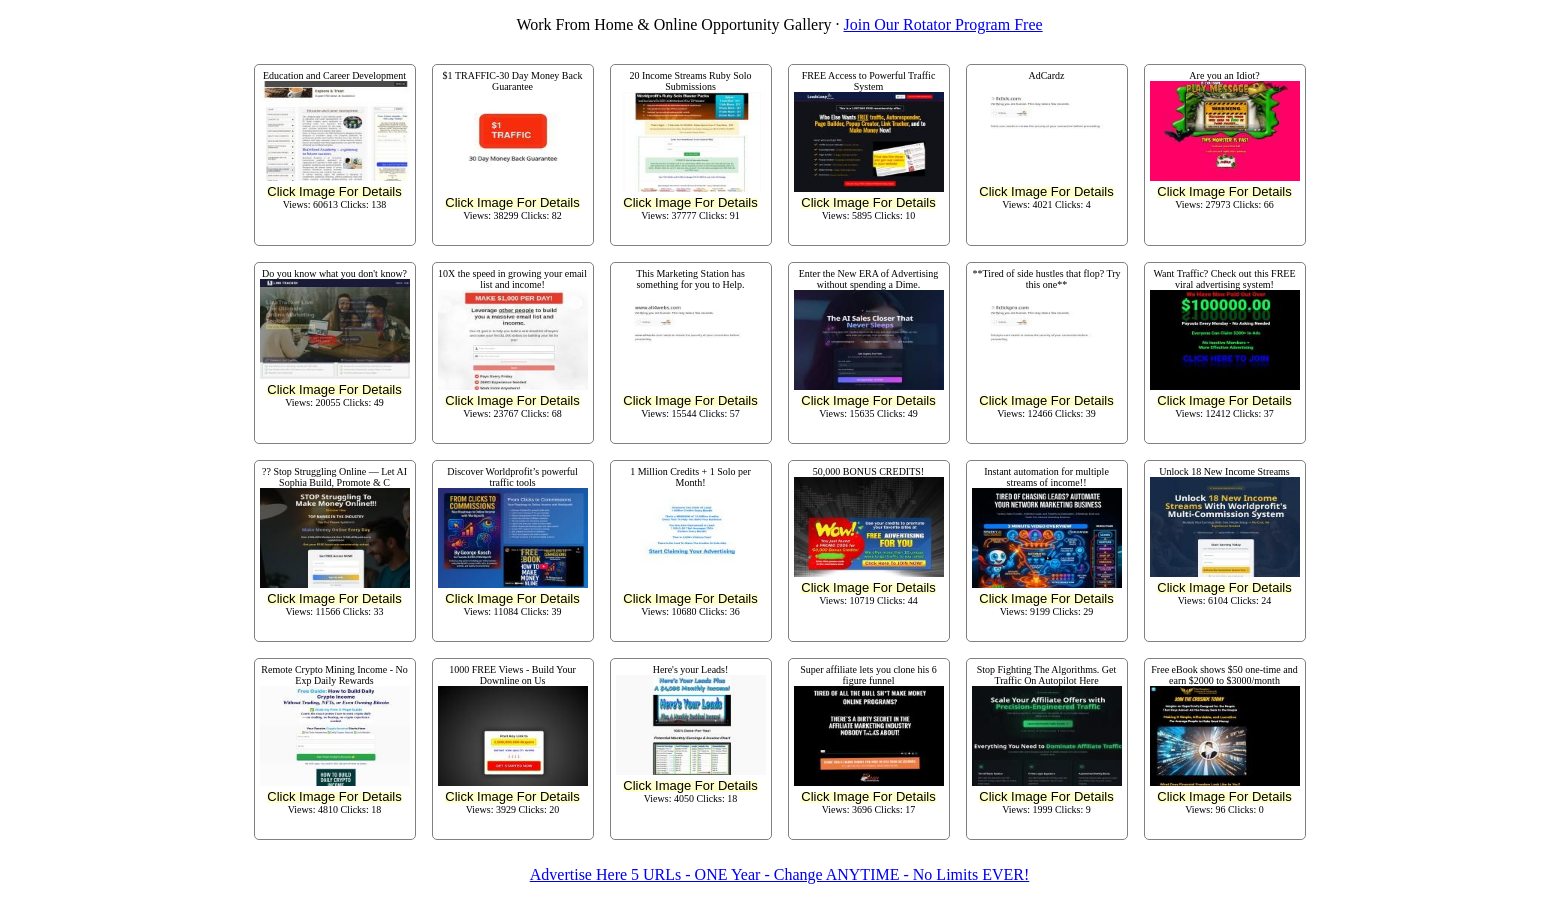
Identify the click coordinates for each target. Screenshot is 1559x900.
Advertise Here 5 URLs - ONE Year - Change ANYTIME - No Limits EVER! (779, 874)
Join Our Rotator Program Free (943, 24)
